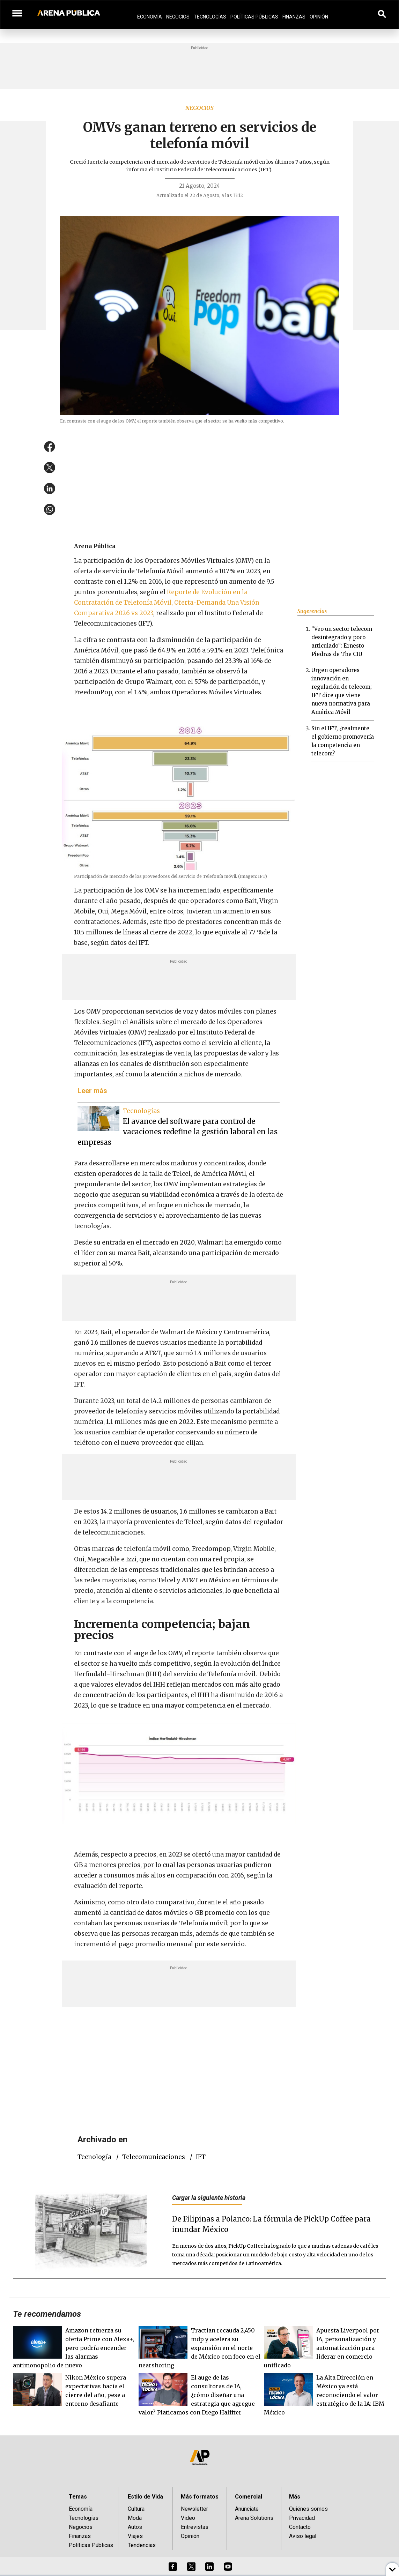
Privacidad (302, 2518)
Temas (78, 2496)
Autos (135, 2527)
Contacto (300, 2527)
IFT (201, 2157)
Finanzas (293, 17)
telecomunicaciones (153, 2157)
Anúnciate (247, 2509)
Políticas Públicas (254, 17)
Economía (149, 17)
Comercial (248, 2496)
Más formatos (200, 2496)
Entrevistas (194, 2527)
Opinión (319, 17)
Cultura (136, 2509)
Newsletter (194, 2509)
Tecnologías (210, 17)
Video (188, 2518)
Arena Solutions (254, 2518)
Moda (135, 2518)
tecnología (94, 2157)
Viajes (135, 2536)
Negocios (178, 17)
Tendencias (142, 2545)
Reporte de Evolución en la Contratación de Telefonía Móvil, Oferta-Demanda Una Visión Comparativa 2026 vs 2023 (166, 602)
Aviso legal (302, 2536)
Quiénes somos (308, 2509)
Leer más (92, 1091)
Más (294, 2496)
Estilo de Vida (145, 2496)
